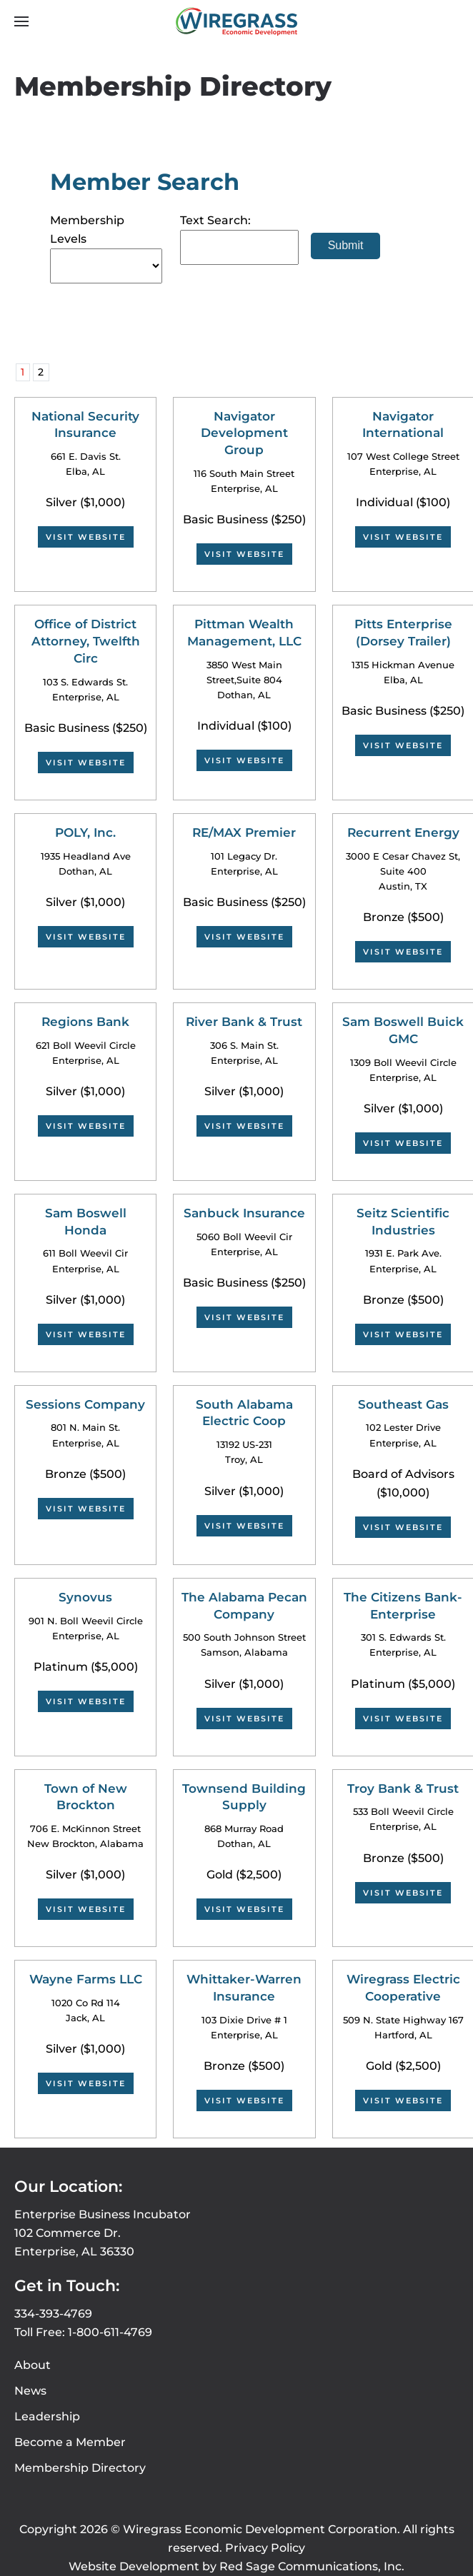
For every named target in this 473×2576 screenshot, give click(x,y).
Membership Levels (87, 229)
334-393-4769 (53, 2313)
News (30, 2391)
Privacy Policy (265, 2548)
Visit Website (86, 537)
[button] (21, 21)
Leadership (47, 2416)
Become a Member (70, 2442)
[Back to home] (236, 21)
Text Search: (215, 220)
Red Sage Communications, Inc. (311, 2566)
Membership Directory (80, 2468)
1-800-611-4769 (110, 2332)
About (32, 2365)
